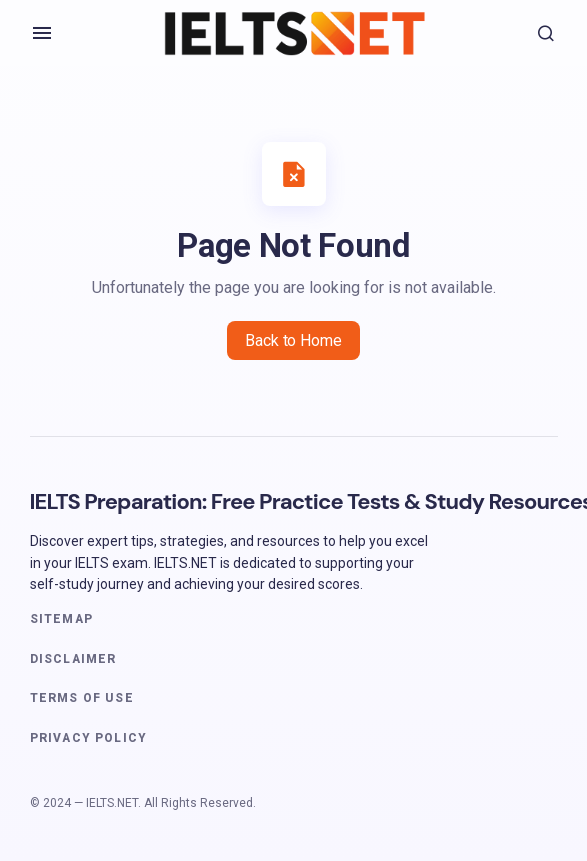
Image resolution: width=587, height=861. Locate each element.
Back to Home (293, 340)
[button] (42, 33)
